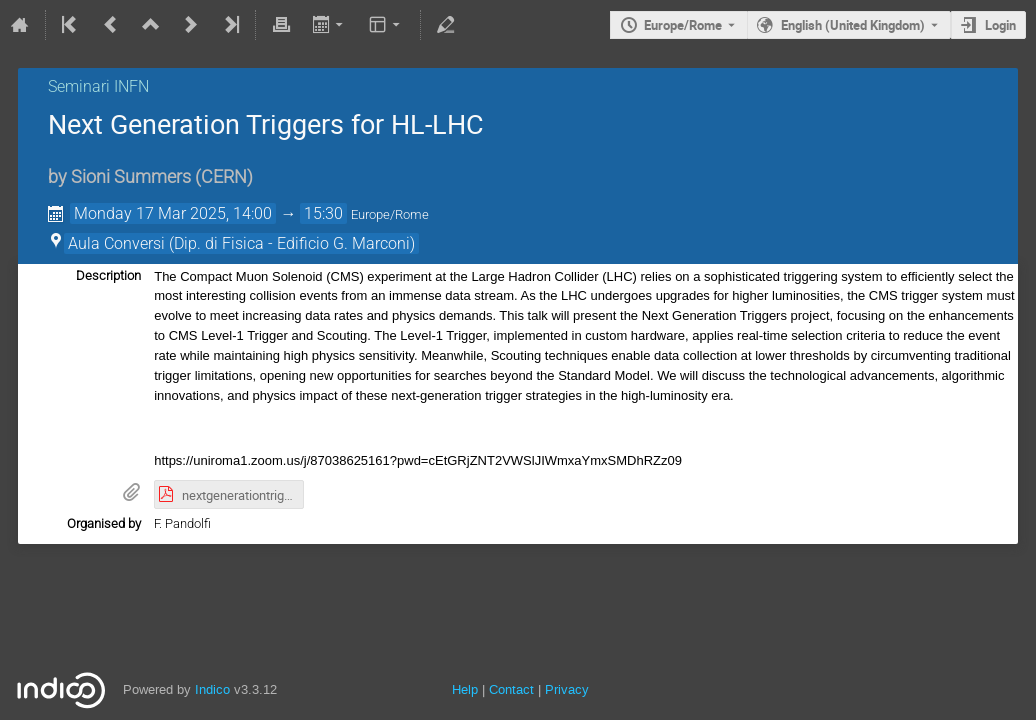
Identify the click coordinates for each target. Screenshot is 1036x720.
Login (1000, 25)
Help (465, 689)
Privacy (567, 689)
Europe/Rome (683, 25)
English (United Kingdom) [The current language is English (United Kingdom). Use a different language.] (853, 25)
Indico (212, 689)
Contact (511, 689)
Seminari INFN (98, 86)
